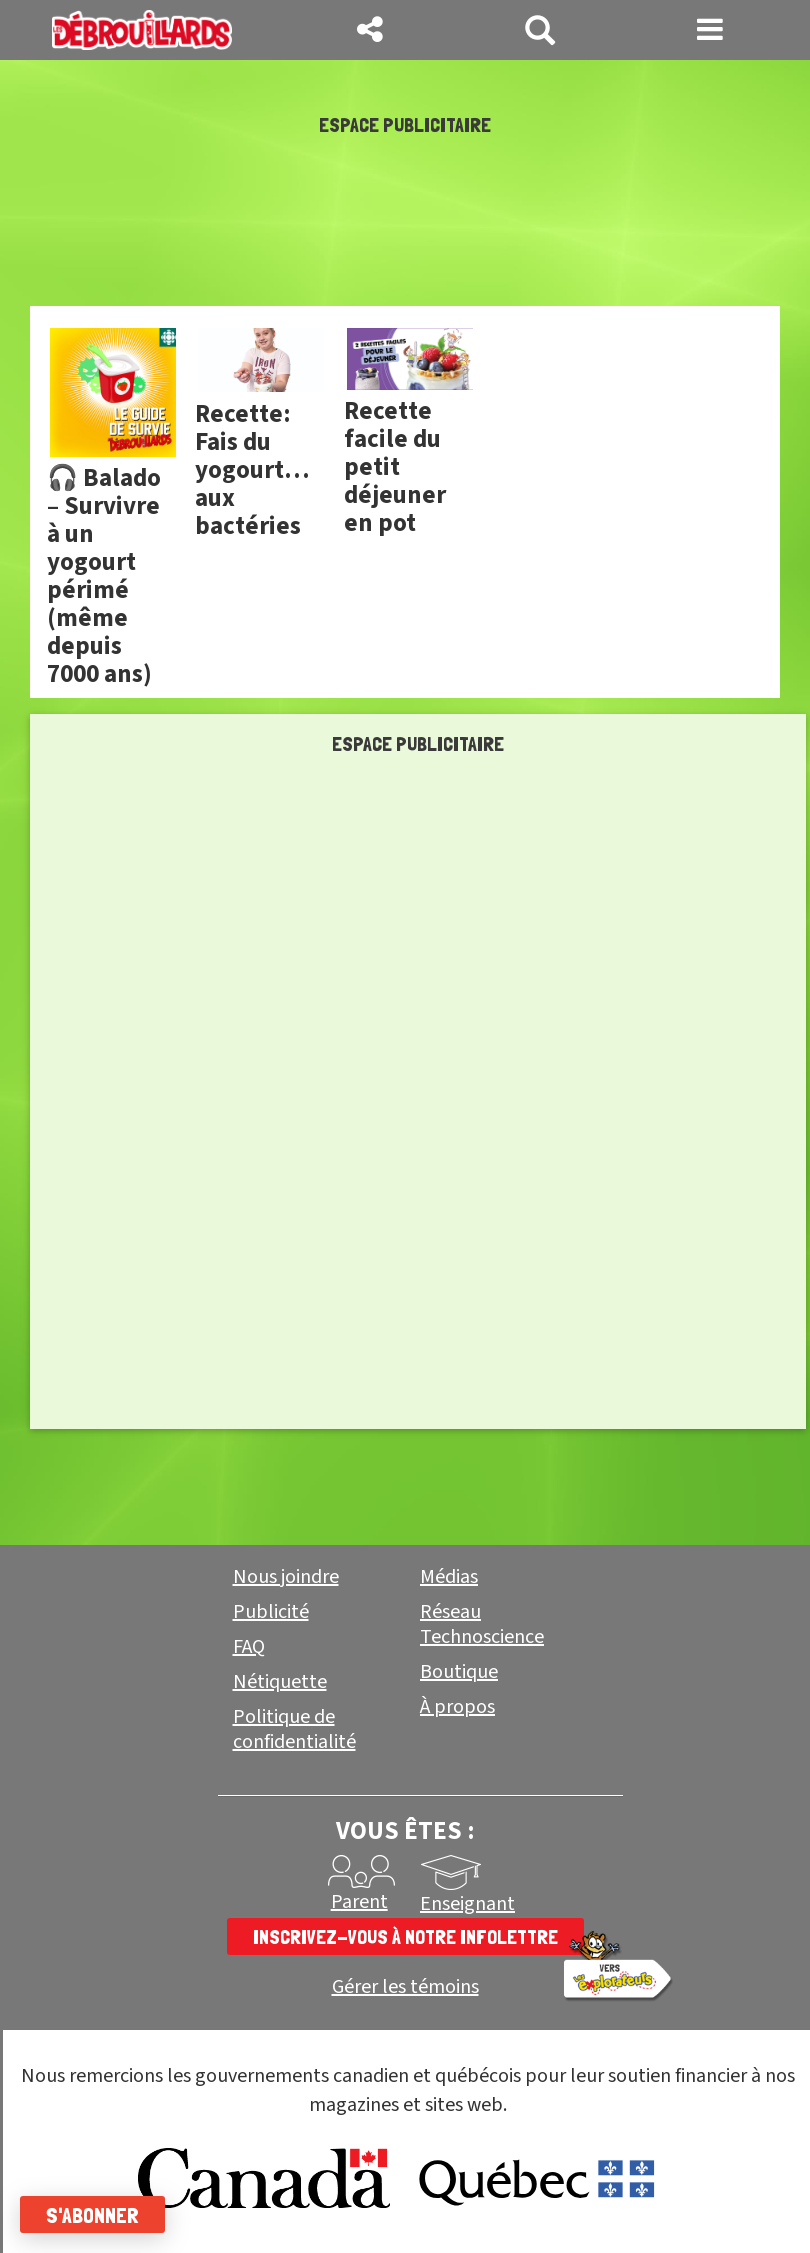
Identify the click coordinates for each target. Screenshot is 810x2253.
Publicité (271, 1612)
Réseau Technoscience (482, 1624)
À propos (457, 1707)
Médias (449, 1577)
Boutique (459, 1672)
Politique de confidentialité (294, 1729)
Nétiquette (280, 1682)
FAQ (249, 1647)
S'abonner (92, 2215)
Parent (359, 1902)
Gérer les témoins (405, 1987)
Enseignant (467, 1904)
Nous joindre (286, 1577)
